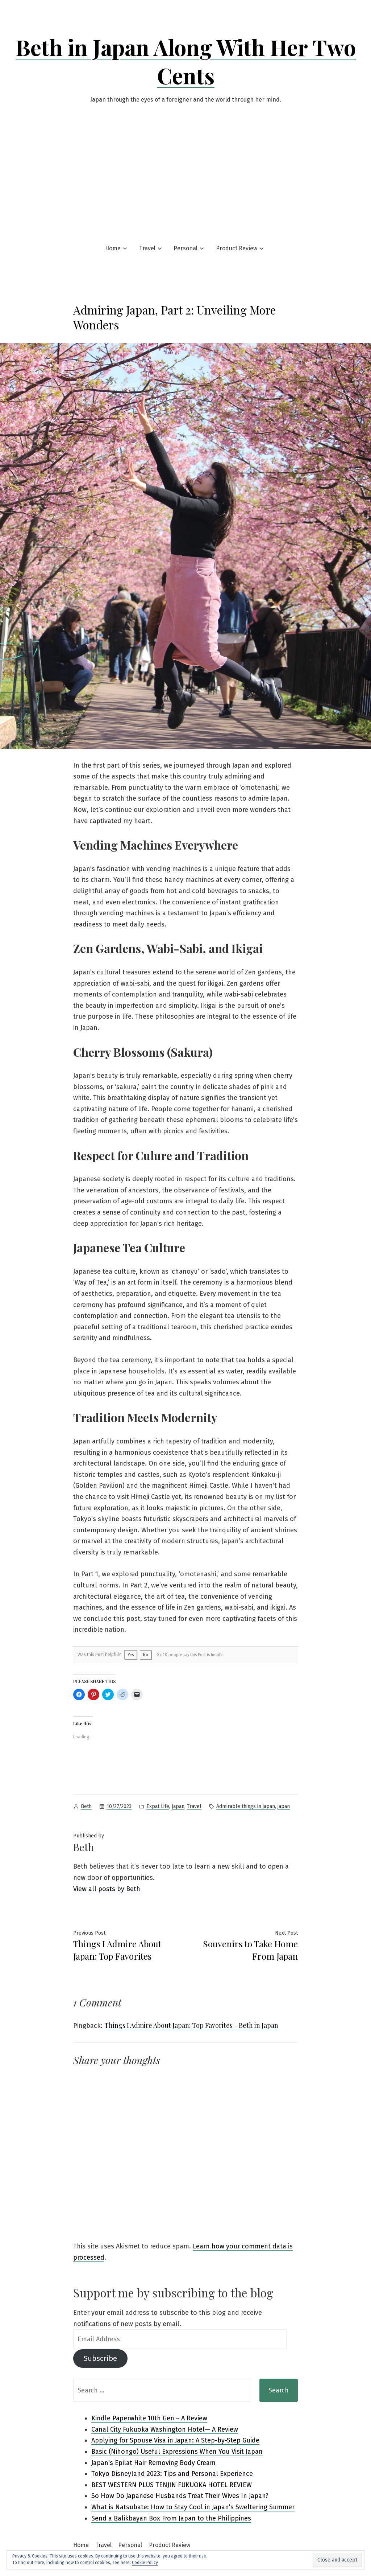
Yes (131, 1654)
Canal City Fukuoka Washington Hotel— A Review (164, 2429)
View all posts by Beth (106, 1889)
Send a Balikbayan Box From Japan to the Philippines (171, 2518)
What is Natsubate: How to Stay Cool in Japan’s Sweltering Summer (193, 2507)
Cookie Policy (145, 2562)
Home (113, 248)
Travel (147, 248)
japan (284, 1806)
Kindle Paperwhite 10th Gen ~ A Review (149, 2418)
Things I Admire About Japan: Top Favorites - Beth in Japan (191, 2025)
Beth (86, 1806)
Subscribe (100, 2358)
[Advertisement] (185, 171)
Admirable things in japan (245, 1806)
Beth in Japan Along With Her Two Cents (186, 61)
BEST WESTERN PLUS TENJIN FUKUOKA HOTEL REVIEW (171, 2485)
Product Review (236, 248)
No (145, 1654)
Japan (178, 1806)
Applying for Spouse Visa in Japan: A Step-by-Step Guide (175, 2440)
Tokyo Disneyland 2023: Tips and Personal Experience (172, 2474)
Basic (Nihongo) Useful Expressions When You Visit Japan (177, 2452)
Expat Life (157, 1806)
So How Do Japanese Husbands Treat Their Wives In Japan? (179, 2496)
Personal (185, 248)
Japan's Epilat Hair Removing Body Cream (153, 2463)
